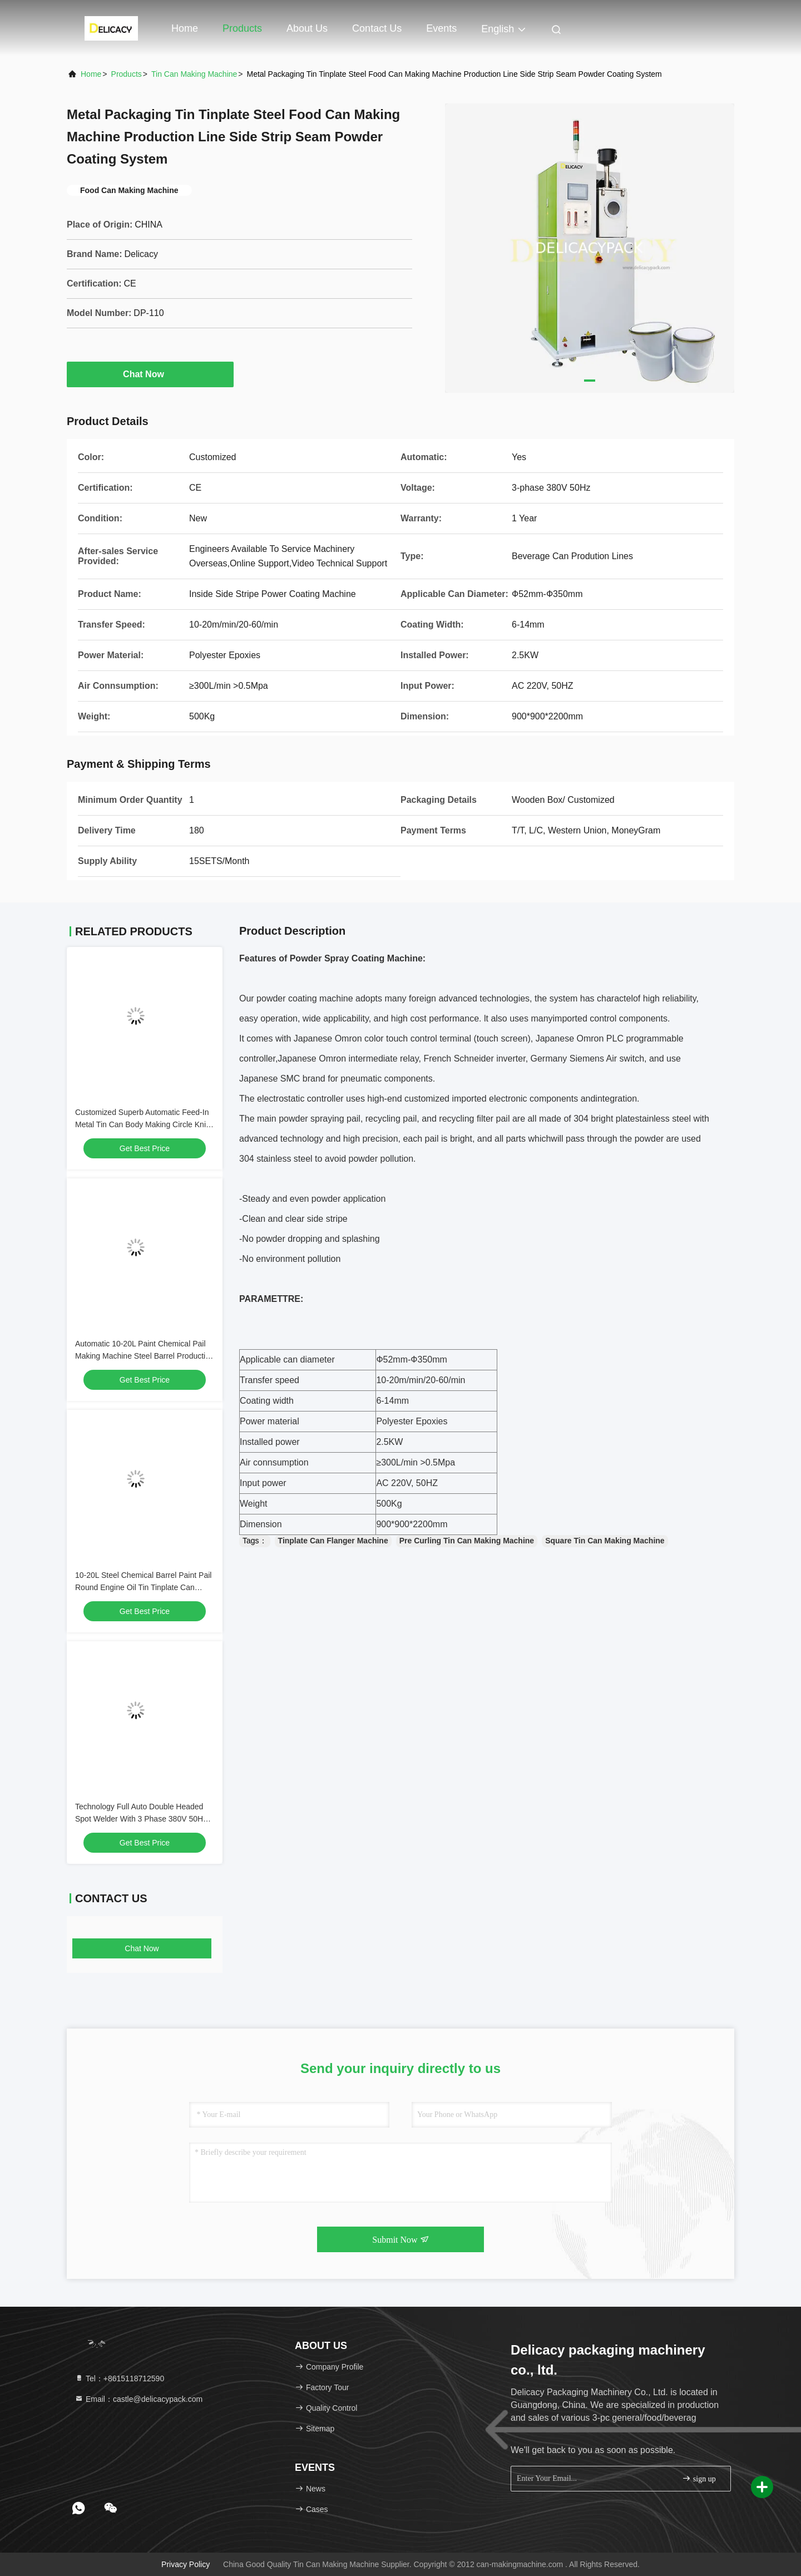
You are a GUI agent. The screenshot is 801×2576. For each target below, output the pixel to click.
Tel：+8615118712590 (119, 2378)
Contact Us (377, 28)
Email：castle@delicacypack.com (138, 2399)
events (441, 28)
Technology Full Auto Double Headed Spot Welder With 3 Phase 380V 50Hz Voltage (141, 1818)
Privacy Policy (185, 2564)
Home (184, 28)
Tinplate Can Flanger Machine (333, 1540)
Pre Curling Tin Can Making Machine (466, 1540)
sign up (698, 2478)
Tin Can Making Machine (194, 74)
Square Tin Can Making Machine (604, 1540)
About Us (307, 28)
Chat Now (150, 373)
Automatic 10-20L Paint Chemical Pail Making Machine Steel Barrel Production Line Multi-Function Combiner (144, 1356)
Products (242, 28)
